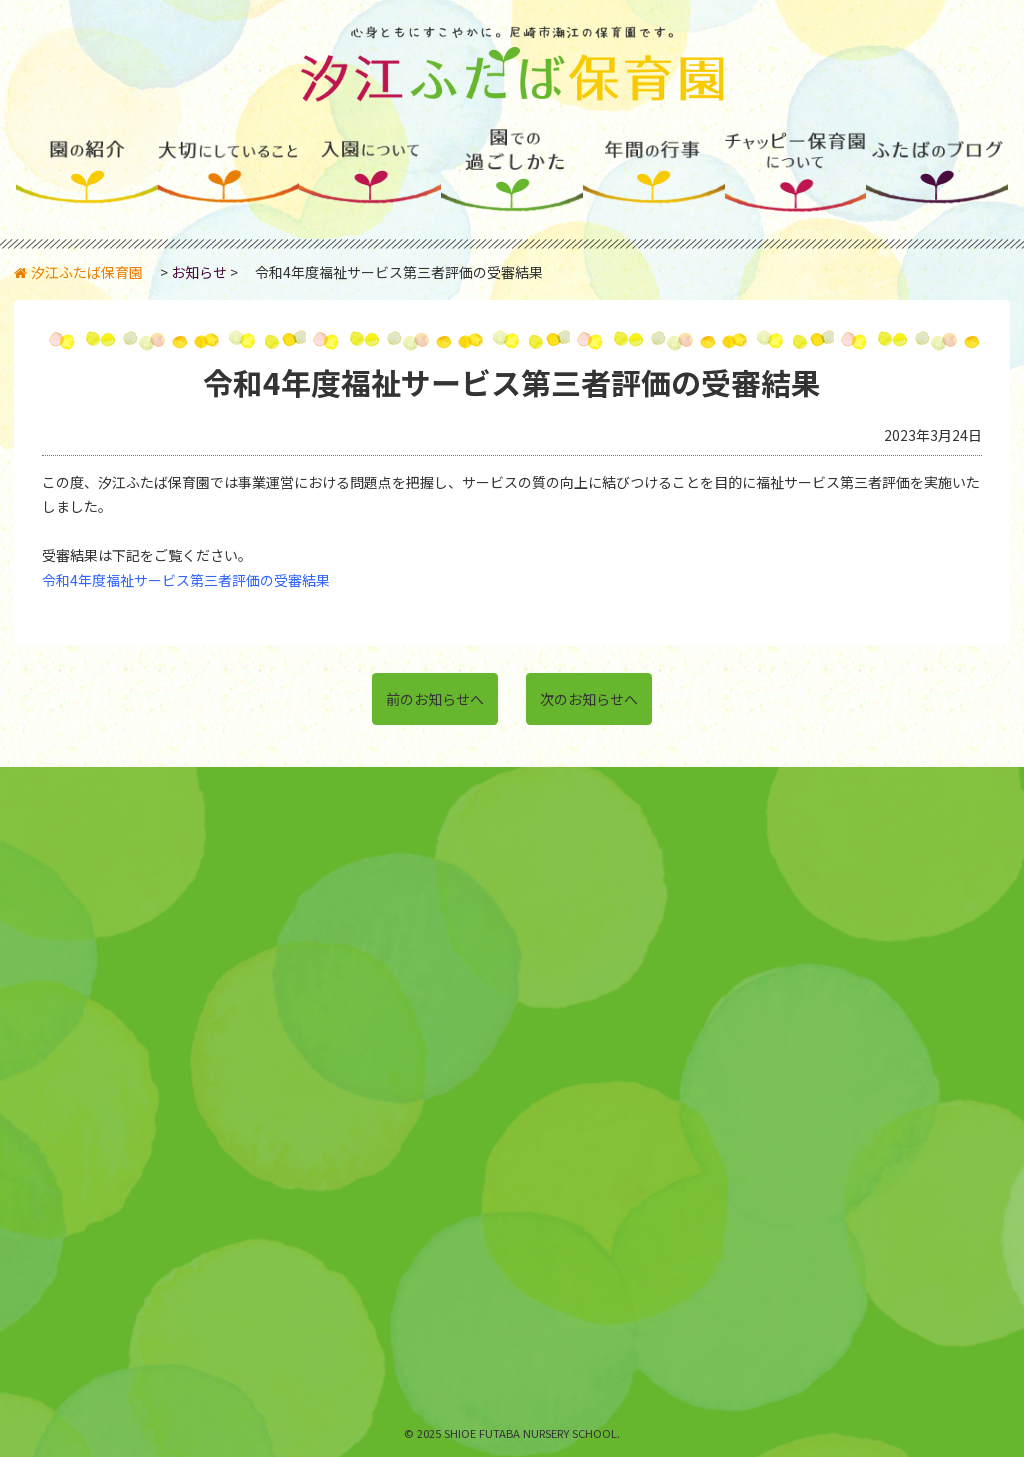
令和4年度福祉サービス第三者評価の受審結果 (186, 580)
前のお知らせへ (435, 699)
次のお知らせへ (589, 699)
